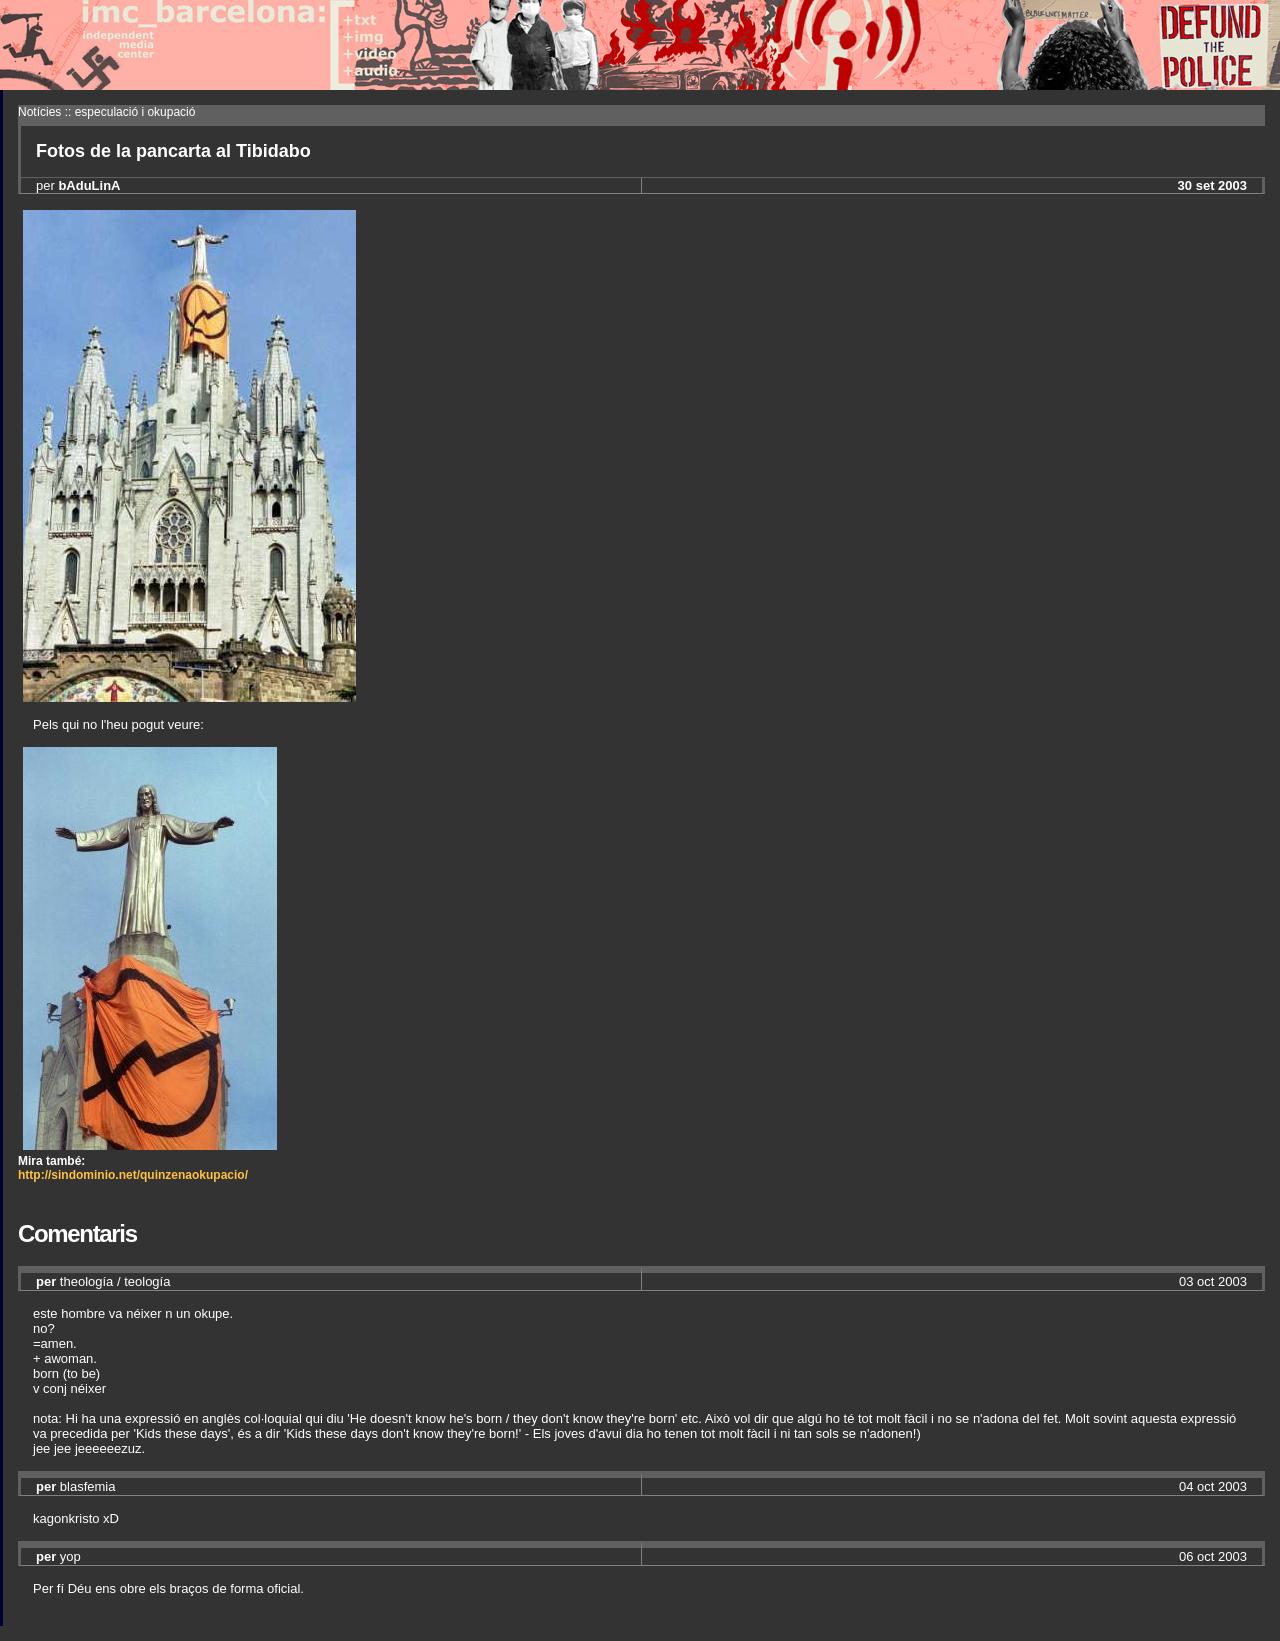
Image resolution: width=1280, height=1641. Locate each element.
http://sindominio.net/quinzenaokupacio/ (133, 1175)
